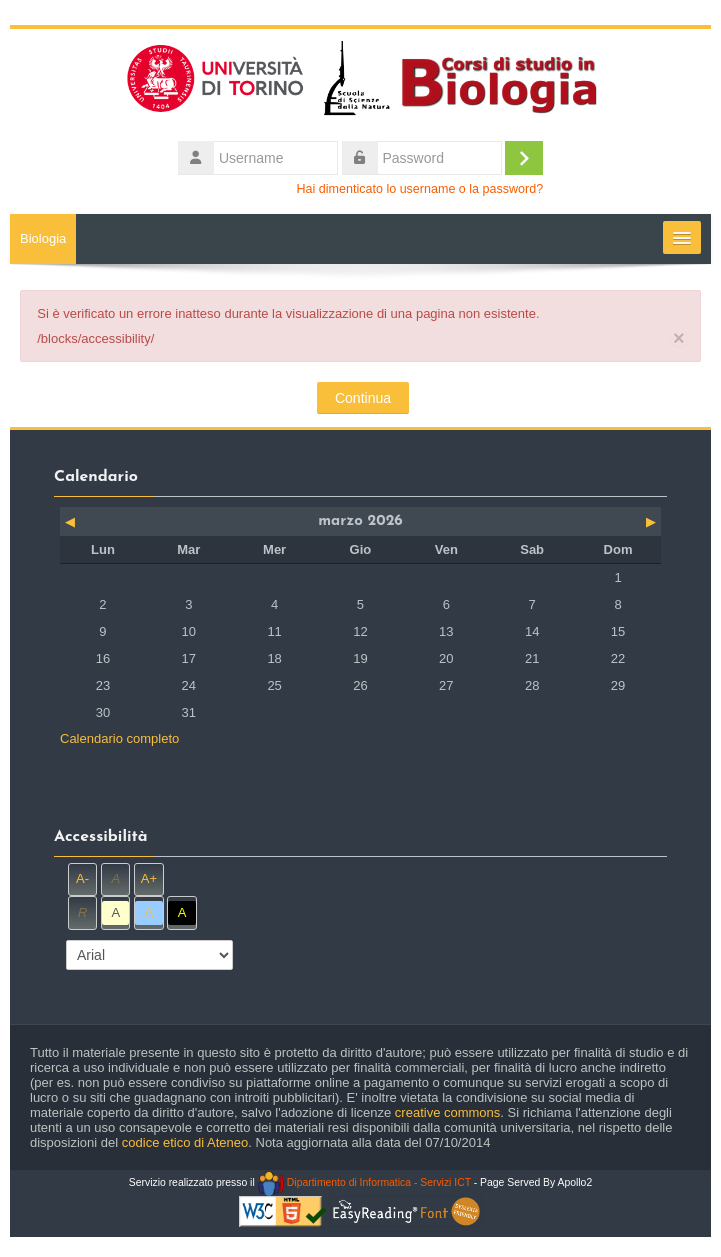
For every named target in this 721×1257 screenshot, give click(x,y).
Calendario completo (119, 738)
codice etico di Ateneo (185, 1142)
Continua (363, 398)
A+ (149, 878)
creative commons (447, 1112)
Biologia (43, 238)
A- (82, 878)
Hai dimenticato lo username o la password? (420, 189)
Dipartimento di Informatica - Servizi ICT (364, 1182)
